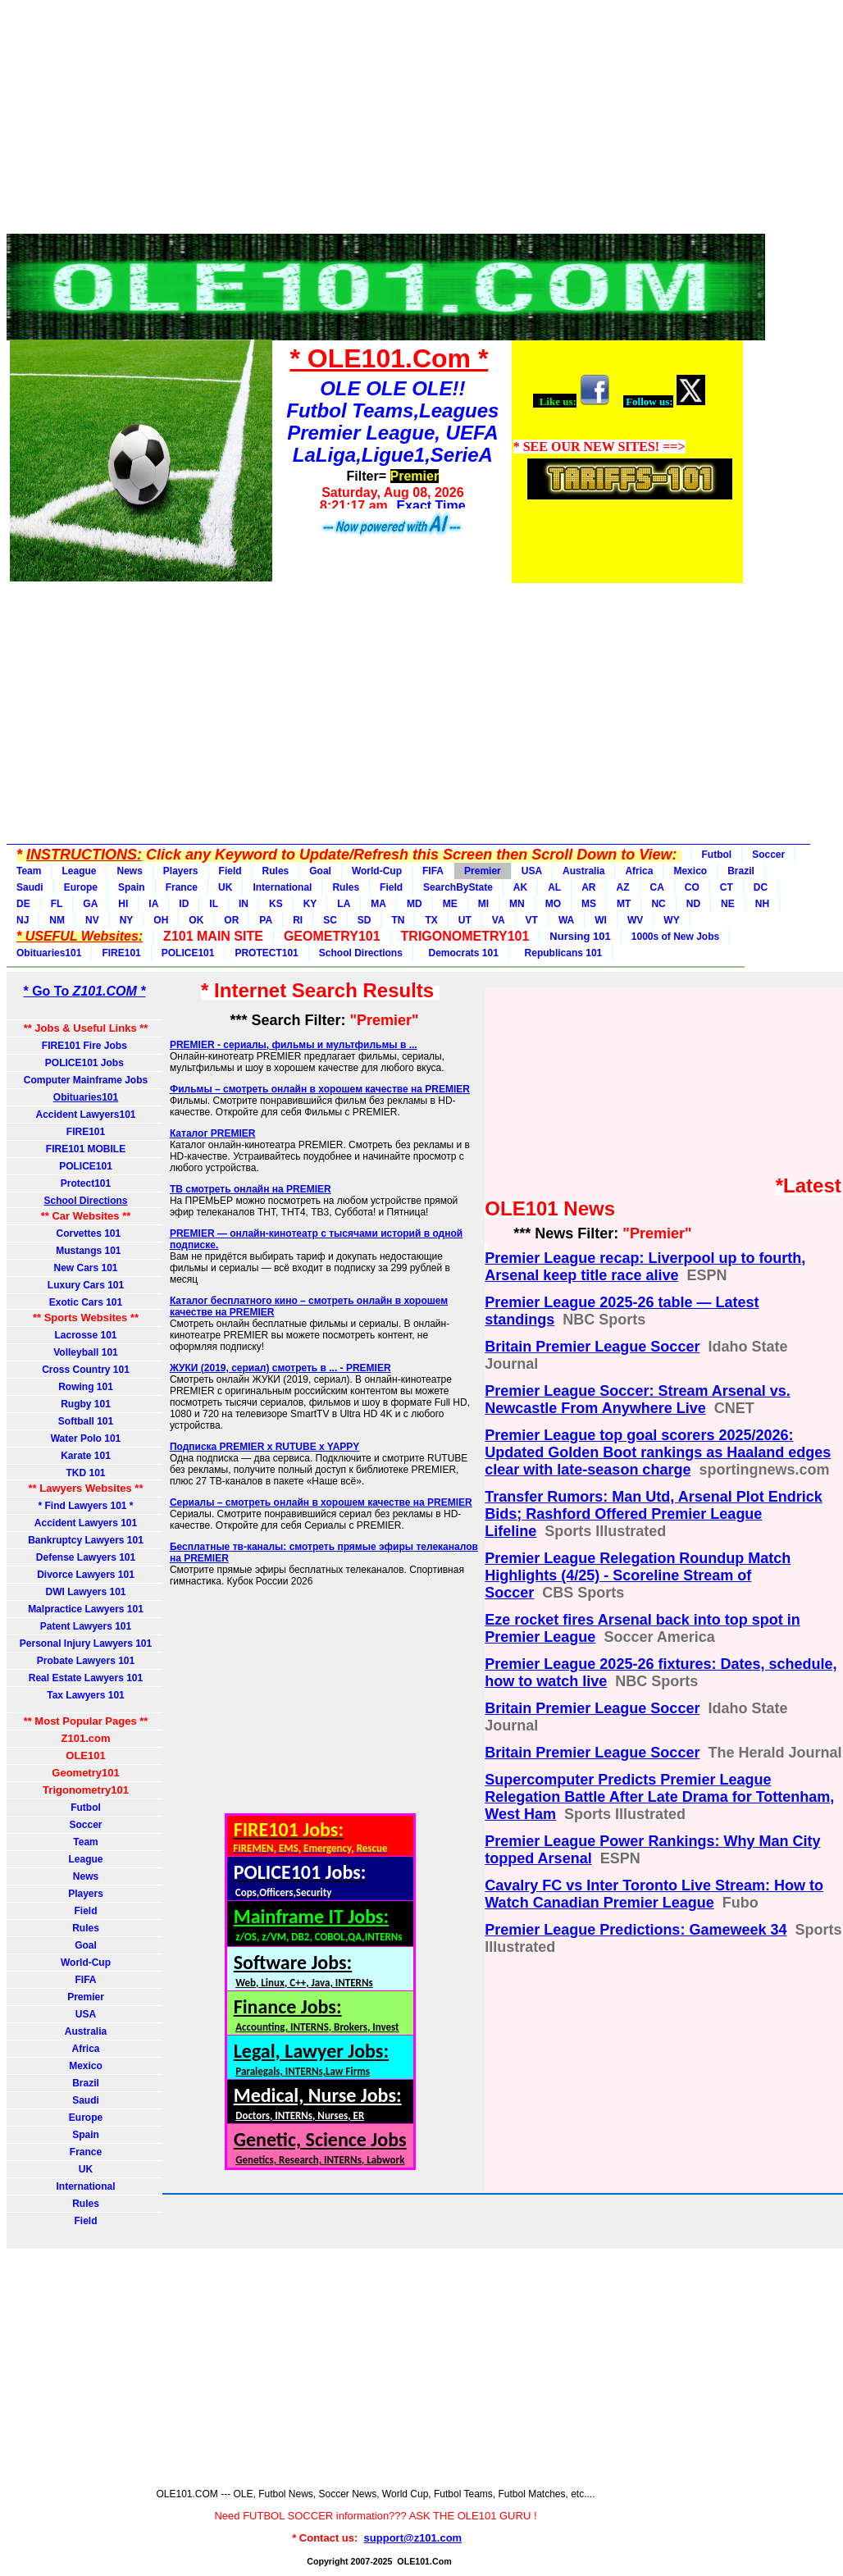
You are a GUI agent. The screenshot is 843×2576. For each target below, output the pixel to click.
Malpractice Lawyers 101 (86, 1609)
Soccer (768, 854)
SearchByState (458, 887)
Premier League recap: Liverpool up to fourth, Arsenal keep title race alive (645, 1266)
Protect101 (86, 1183)
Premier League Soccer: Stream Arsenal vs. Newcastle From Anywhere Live (638, 1399)
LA (343, 904)
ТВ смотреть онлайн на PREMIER (250, 1189)
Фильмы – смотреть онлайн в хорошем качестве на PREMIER (320, 1089)
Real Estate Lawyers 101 (86, 1678)
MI (483, 904)
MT (624, 904)
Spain (131, 887)
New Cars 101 (85, 1268)
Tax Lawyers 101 (86, 1695)
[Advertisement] (376, 121)
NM (57, 920)
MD (414, 904)
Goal (320, 871)
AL (554, 887)
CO (692, 887)
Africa (639, 871)
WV (635, 920)
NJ (22, 920)
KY (310, 904)
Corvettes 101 (86, 1233)
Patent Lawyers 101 (85, 1626)
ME (450, 904)
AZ (623, 887)
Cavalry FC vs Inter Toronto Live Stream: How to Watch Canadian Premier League (654, 1894)
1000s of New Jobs (675, 936)
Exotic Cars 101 (85, 1302)
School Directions (361, 953)
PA (265, 920)
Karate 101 (86, 1455)
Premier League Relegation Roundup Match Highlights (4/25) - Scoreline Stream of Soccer (638, 1575)
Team (28, 871)
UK (225, 887)
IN (243, 904)
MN (517, 904)
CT (726, 887)
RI (298, 920)
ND (693, 904)
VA (498, 920)
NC (658, 904)
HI (123, 904)
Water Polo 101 (86, 1438)
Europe (81, 887)
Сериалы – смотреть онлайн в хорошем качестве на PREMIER (321, 1502)
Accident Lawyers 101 (85, 1523)
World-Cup (377, 871)
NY (127, 920)
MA (378, 904)
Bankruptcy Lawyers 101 (86, 1540)
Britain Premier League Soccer (592, 1346)
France (182, 887)
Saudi (29, 887)
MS (588, 904)
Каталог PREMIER (213, 1133)
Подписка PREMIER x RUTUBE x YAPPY (264, 1446)
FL (57, 904)
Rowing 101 (85, 1387)
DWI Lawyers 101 (85, 1592)
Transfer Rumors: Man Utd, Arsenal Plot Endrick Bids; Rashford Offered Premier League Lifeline (653, 1514)
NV (92, 920)
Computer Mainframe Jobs (86, 1080)
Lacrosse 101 (85, 1335)
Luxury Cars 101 (86, 1285)
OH (160, 920)
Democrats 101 (461, 953)
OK (196, 920)
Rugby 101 (86, 1404)
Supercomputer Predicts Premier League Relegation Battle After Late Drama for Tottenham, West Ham (659, 1796)
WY (671, 920)
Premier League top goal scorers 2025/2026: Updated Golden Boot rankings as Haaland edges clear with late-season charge (658, 1452)
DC (761, 887)
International (282, 887)
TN (397, 920)
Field (230, 871)
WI (601, 920)
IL (213, 904)
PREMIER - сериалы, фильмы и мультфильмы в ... (293, 1045)
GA (90, 904)
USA (532, 871)
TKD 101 (85, 1473)
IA (153, 904)
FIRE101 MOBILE (85, 1149)
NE (728, 904)
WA (566, 920)
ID (184, 904)
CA (657, 887)
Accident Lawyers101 (85, 1114)
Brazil (740, 871)
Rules (275, 871)
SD (364, 920)
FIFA (433, 871)
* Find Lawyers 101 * (85, 1505)
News (129, 871)
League (79, 871)
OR (231, 920)
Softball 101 (85, 1421)
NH (762, 904)
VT (532, 920)
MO (553, 904)
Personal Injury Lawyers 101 (86, 1643)
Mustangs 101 (85, 1250)
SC (330, 920)
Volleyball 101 (85, 1352)
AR (588, 887)
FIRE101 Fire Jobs (86, 1045)
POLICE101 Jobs (85, 1063)
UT (465, 920)
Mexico (690, 871)
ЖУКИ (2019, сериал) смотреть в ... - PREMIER (280, 1368)
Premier (482, 871)
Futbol (717, 854)
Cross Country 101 (86, 1369)
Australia (583, 871)
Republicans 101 (560, 953)
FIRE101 (121, 953)
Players (180, 871)
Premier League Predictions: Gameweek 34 (635, 1930)
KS (276, 904)
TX (431, 920)
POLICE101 (188, 953)
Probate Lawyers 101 (85, 1660)
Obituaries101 (48, 953)
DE (23, 904)
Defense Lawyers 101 (85, 1557)
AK (520, 887)
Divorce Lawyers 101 (85, 1574)
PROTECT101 (266, 953)
